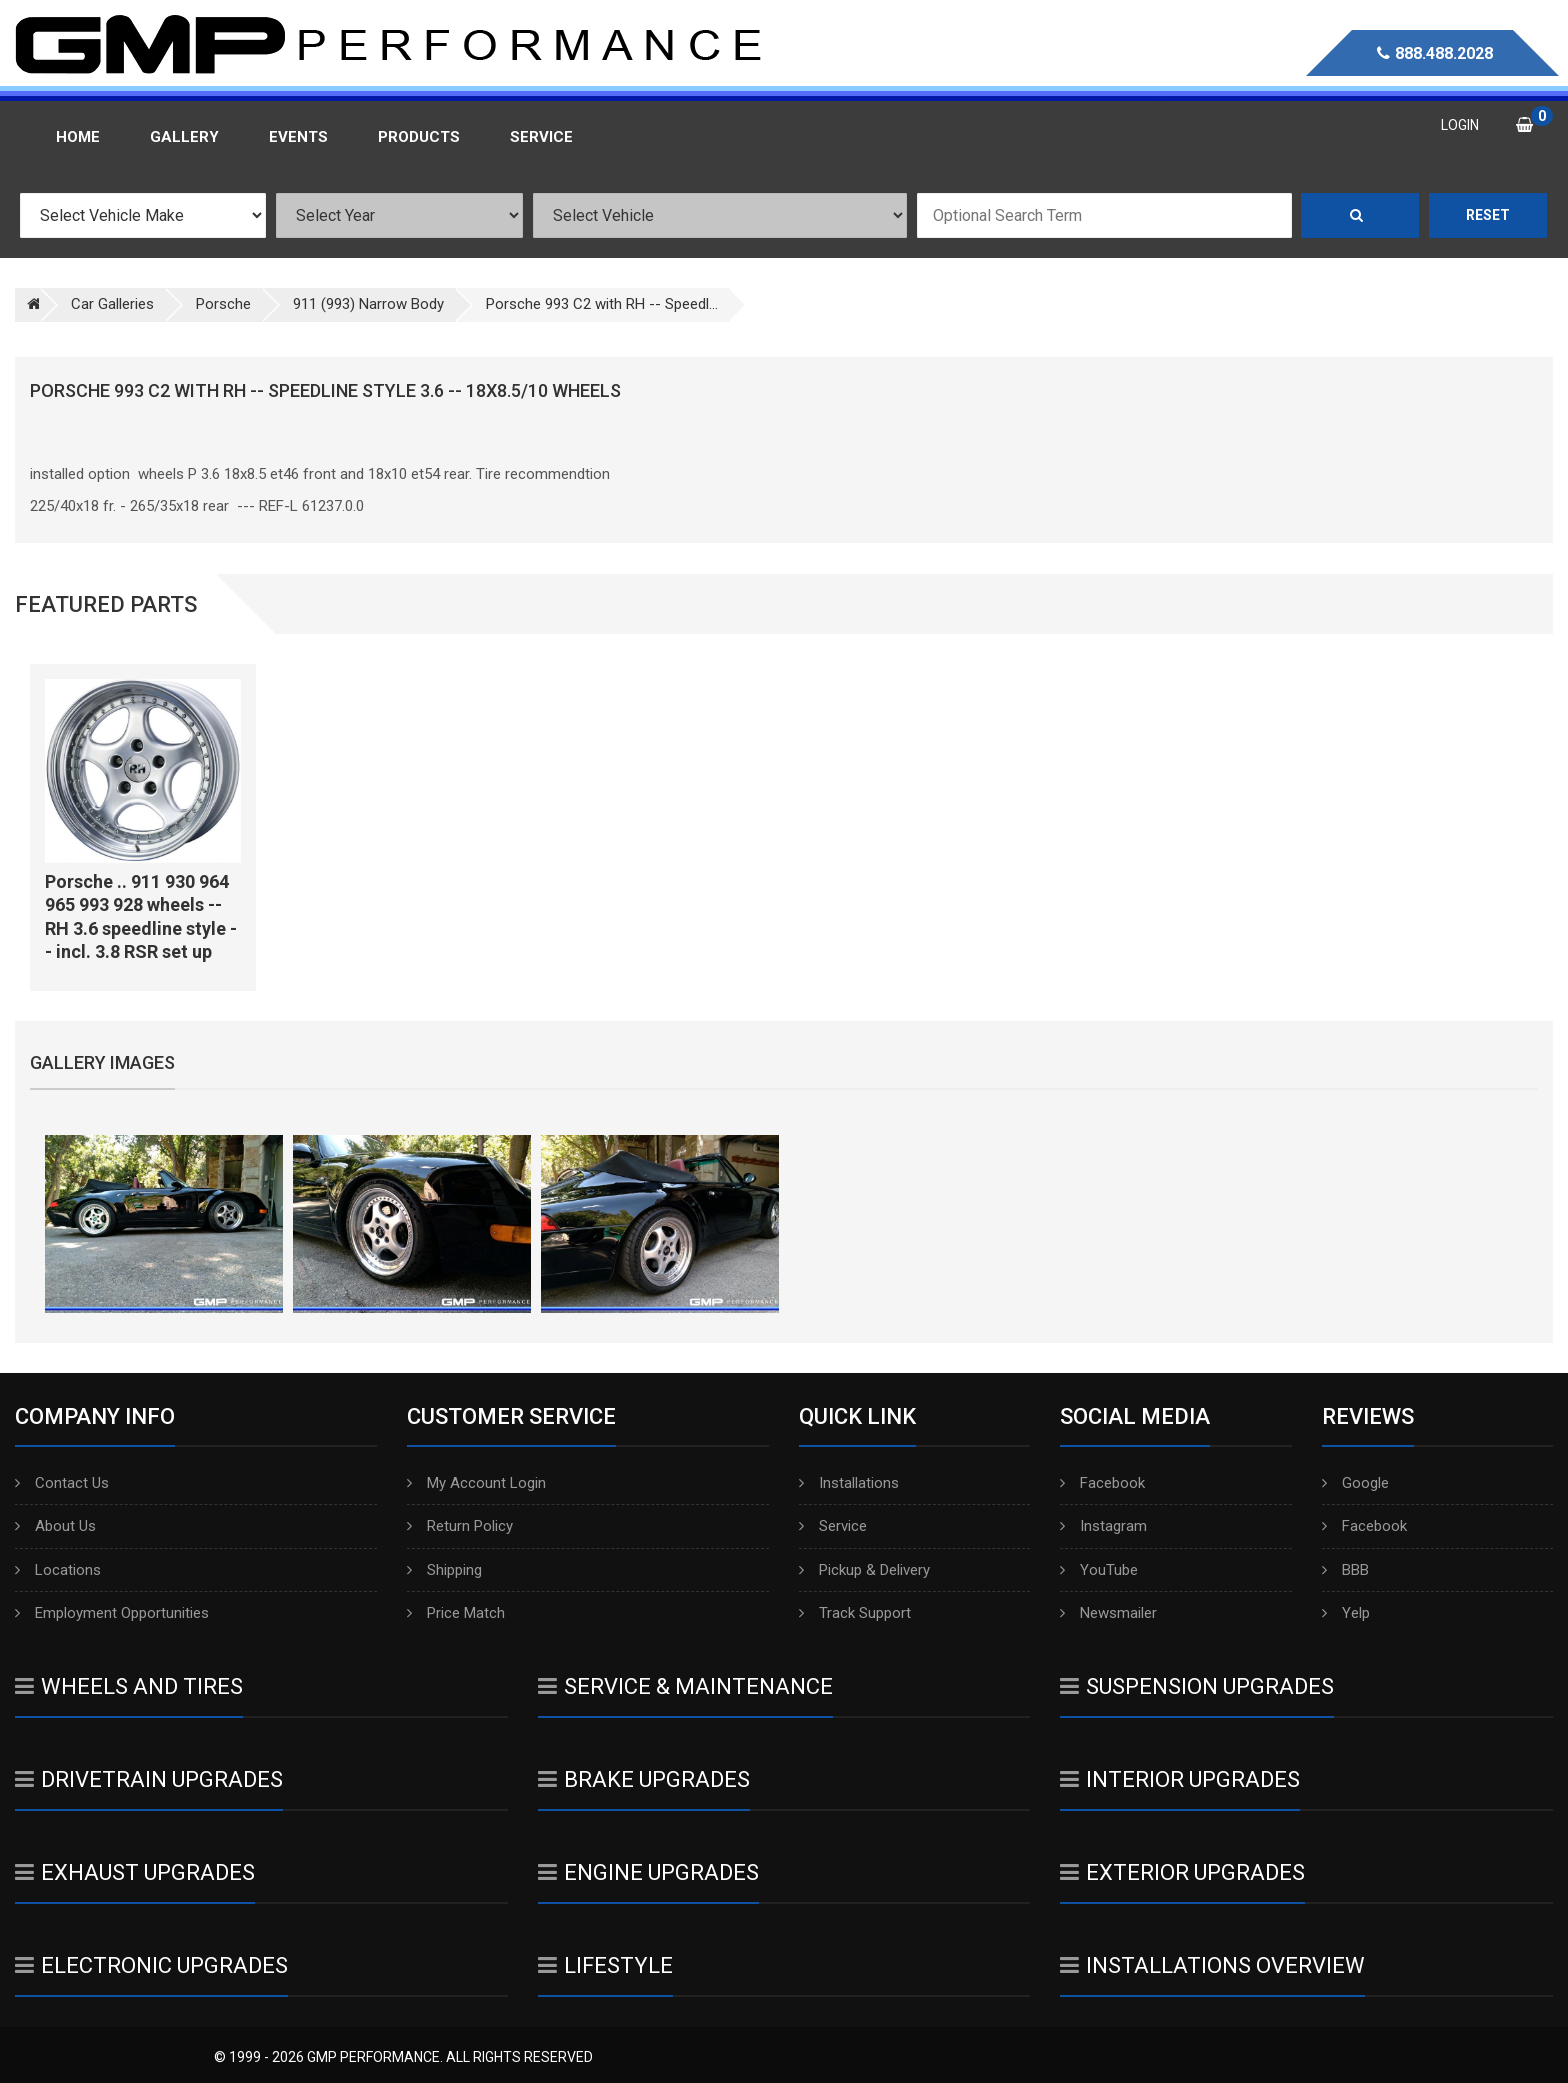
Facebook (1102, 1483)
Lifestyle (605, 1965)
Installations (849, 1483)
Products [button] (419, 137)
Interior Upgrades (1180, 1779)
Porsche (223, 304)
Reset (1488, 215)
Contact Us (62, 1483)
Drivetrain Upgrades (149, 1779)
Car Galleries (112, 304)
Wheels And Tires (129, 1686)
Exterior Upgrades (1182, 1872)
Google (1355, 1483)
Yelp (1346, 1613)
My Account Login (476, 1483)
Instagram (1103, 1526)
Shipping (444, 1570)
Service (833, 1526)
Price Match (456, 1613)
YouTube (1099, 1570)
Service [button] (541, 137)
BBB (1345, 1570)
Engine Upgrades (648, 1872)
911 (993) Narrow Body (368, 304)
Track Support (855, 1613)
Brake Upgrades (644, 1779)
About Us (55, 1526)
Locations (58, 1570)
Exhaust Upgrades (135, 1872)
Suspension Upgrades (1197, 1686)
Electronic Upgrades (151, 1965)
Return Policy (460, 1526)
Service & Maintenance (685, 1686)
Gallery (184, 137)
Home (78, 137)
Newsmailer (1108, 1613)
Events (298, 137)
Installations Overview (1212, 1965)
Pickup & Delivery (864, 1570)
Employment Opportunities (112, 1613)
